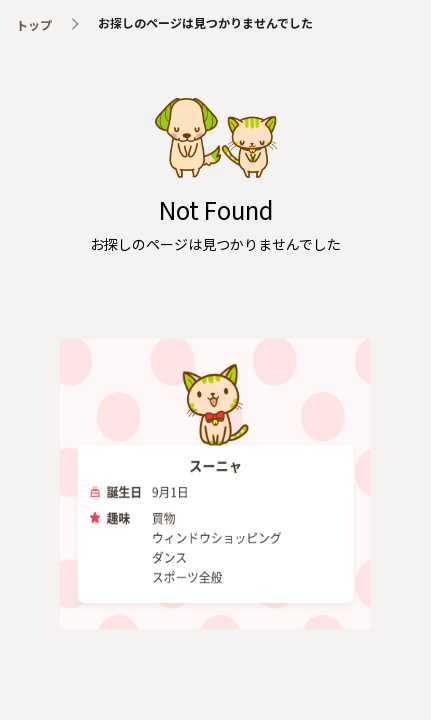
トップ (34, 24)
